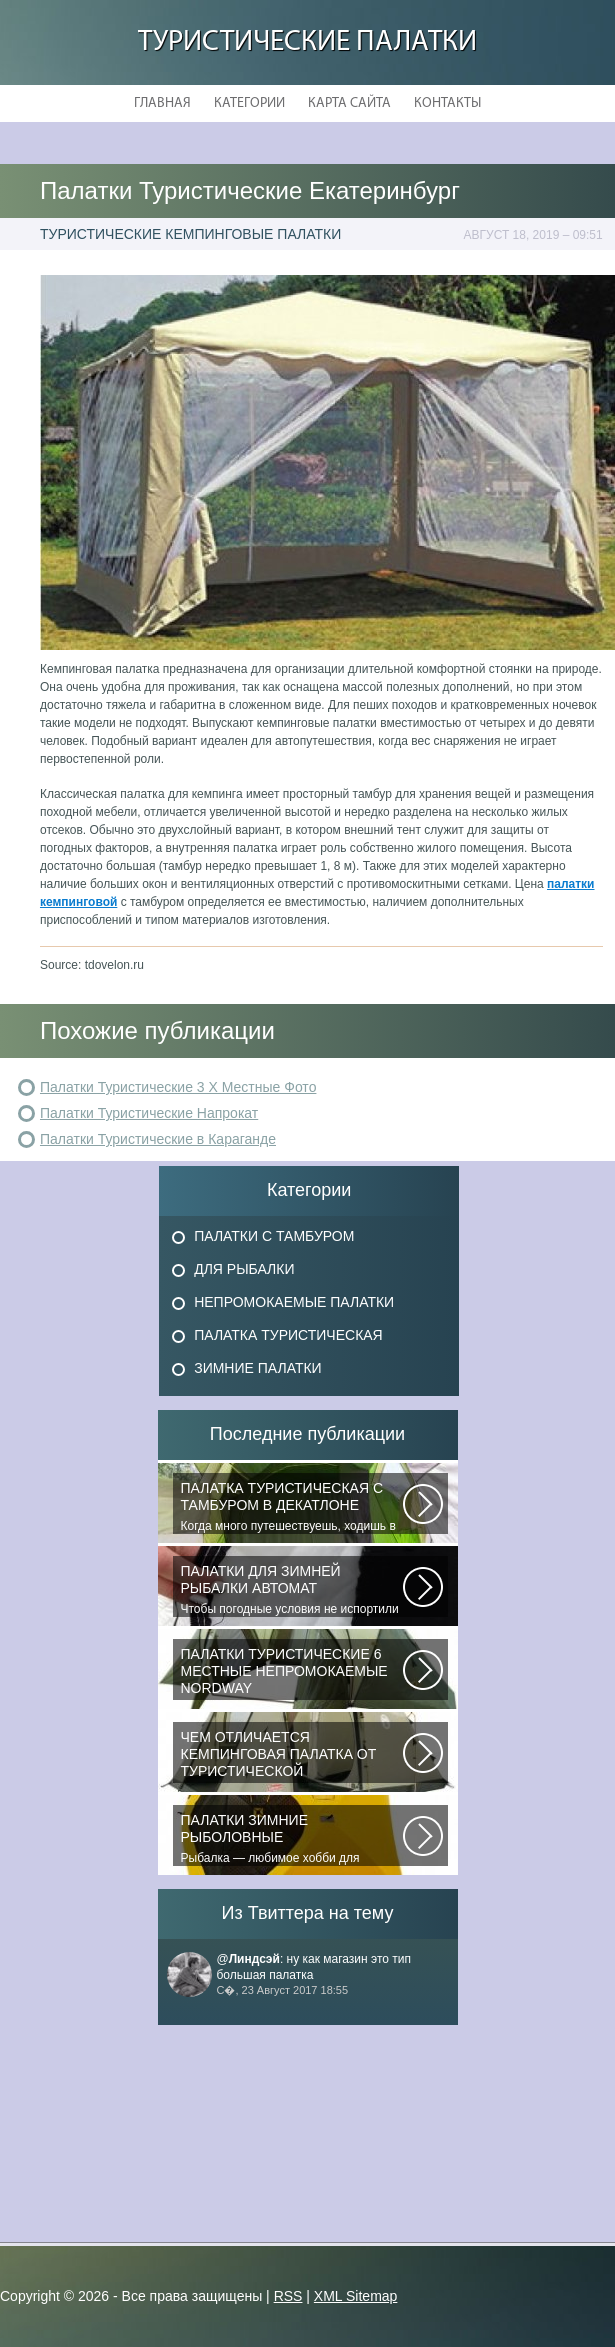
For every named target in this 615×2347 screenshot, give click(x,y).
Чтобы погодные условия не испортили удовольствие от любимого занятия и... (292, 1590)
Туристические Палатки (307, 42)
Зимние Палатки (258, 1368)
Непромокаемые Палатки (294, 1302)
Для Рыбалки (244, 1269)
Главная (162, 103)
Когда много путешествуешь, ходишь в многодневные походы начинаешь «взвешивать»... (292, 1507)
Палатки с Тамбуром (274, 1236)
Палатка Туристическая (288, 1335)
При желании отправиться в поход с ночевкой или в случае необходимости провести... (292, 1756)
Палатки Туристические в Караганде (158, 1139)
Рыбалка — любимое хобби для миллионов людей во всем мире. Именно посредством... (292, 1839)
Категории (249, 103)
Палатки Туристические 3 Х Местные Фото (178, 1087)
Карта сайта (349, 103)
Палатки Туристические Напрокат (149, 1113)
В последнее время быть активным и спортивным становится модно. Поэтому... (292, 1673)
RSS (288, 2296)
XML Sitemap (356, 2296)
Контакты (447, 103)
